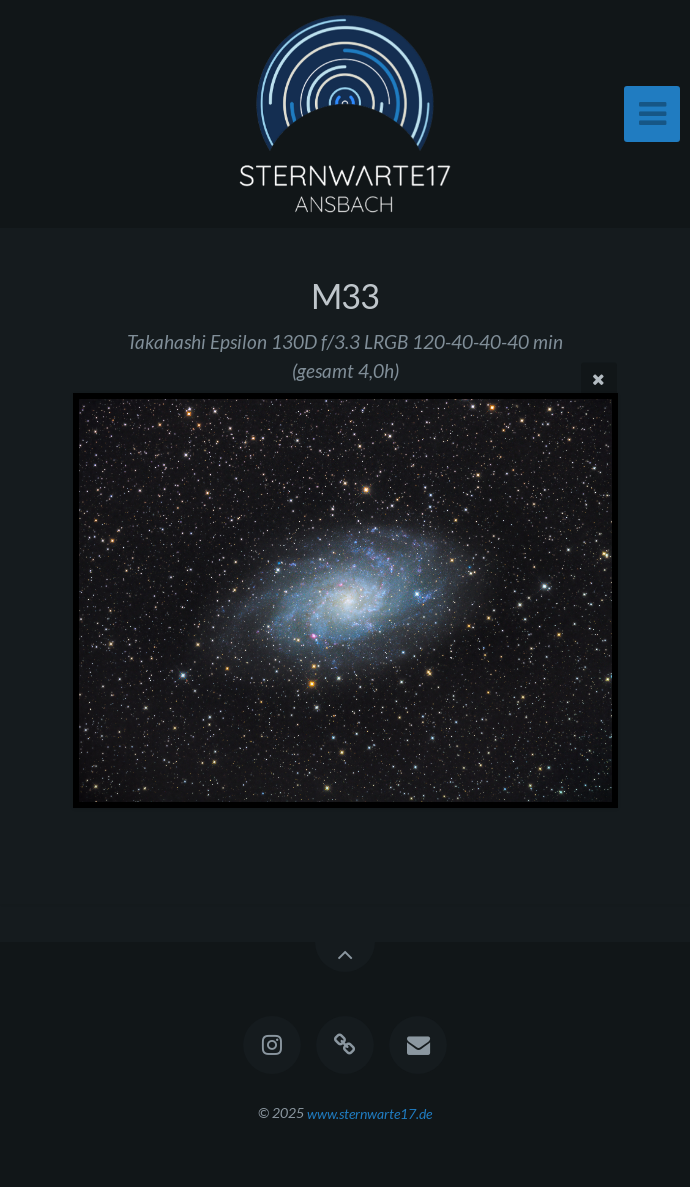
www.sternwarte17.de (369, 1112)
